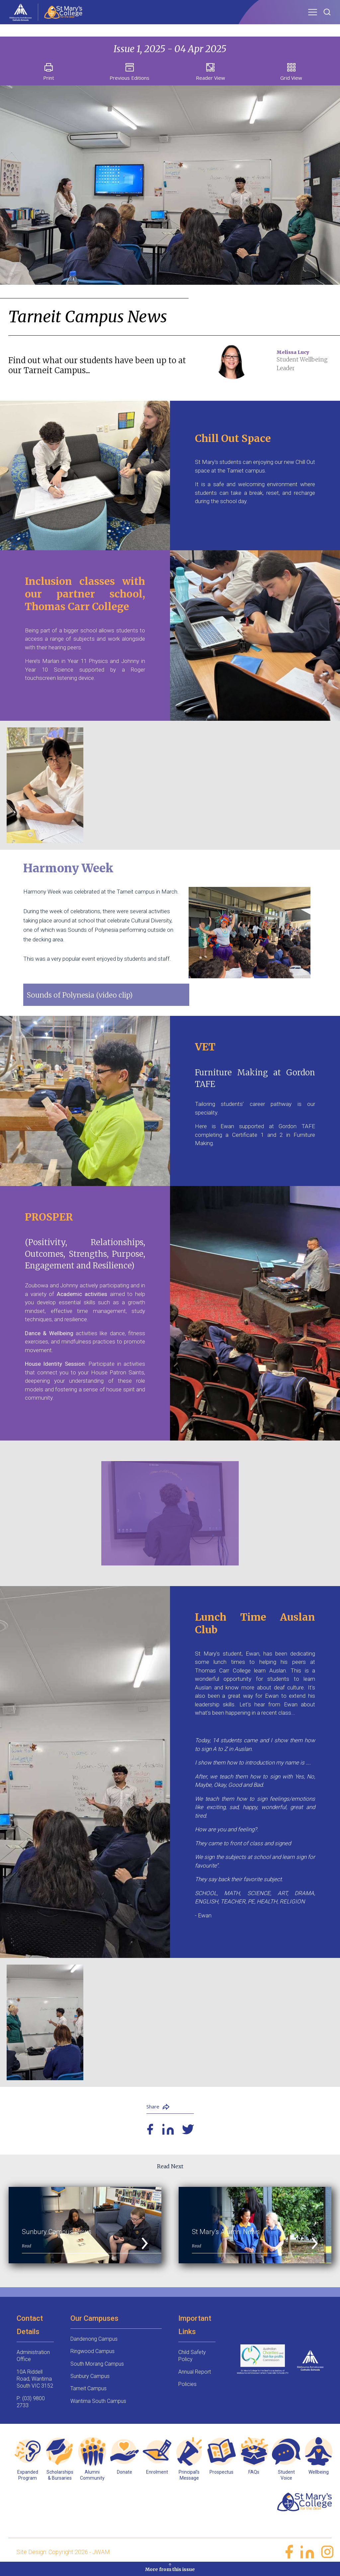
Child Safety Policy (192, 2361)
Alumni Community (92, 2480)
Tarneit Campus (88, 2394)
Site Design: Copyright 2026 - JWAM (63, 2557)
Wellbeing (318, 2477)
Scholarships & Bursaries (59, 2480)
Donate (124, 2477)
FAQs (253, 2477)
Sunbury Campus (90, 2381)
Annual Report (194, 2377)
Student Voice (286, 2480)
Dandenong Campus (94, 2344)
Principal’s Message (189, 2480)
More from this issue (170, 2567)
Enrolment (157, 2477)
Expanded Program (27, 2480)
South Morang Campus (97, 2369)
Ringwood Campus (92, 2356)
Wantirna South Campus (98, 2406)
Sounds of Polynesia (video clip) (87, 995)
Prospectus (221, 2477)
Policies (187, 2389)
